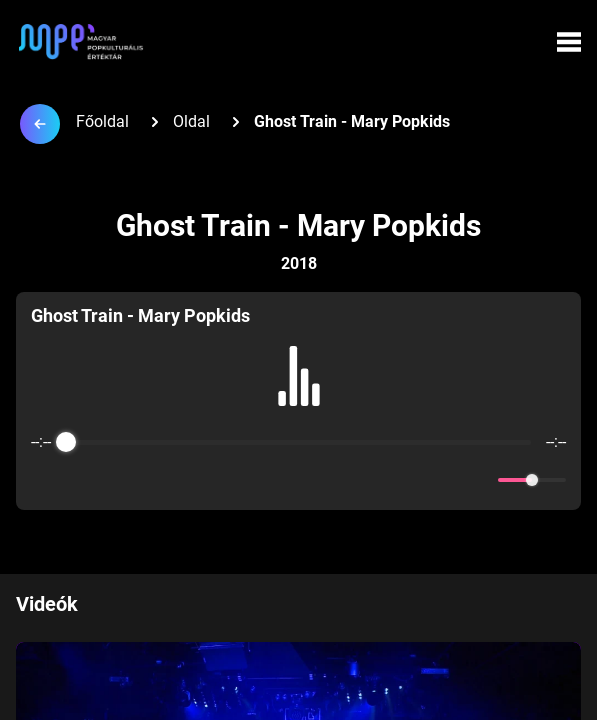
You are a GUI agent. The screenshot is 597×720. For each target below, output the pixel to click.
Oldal (191, 121)
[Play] (299, 480)
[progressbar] (298, 442)
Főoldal (102, 121)
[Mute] (479, 480)
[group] (298, 401)
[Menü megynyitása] (569, 42)
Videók (47, 604)
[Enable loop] (44, 480)
